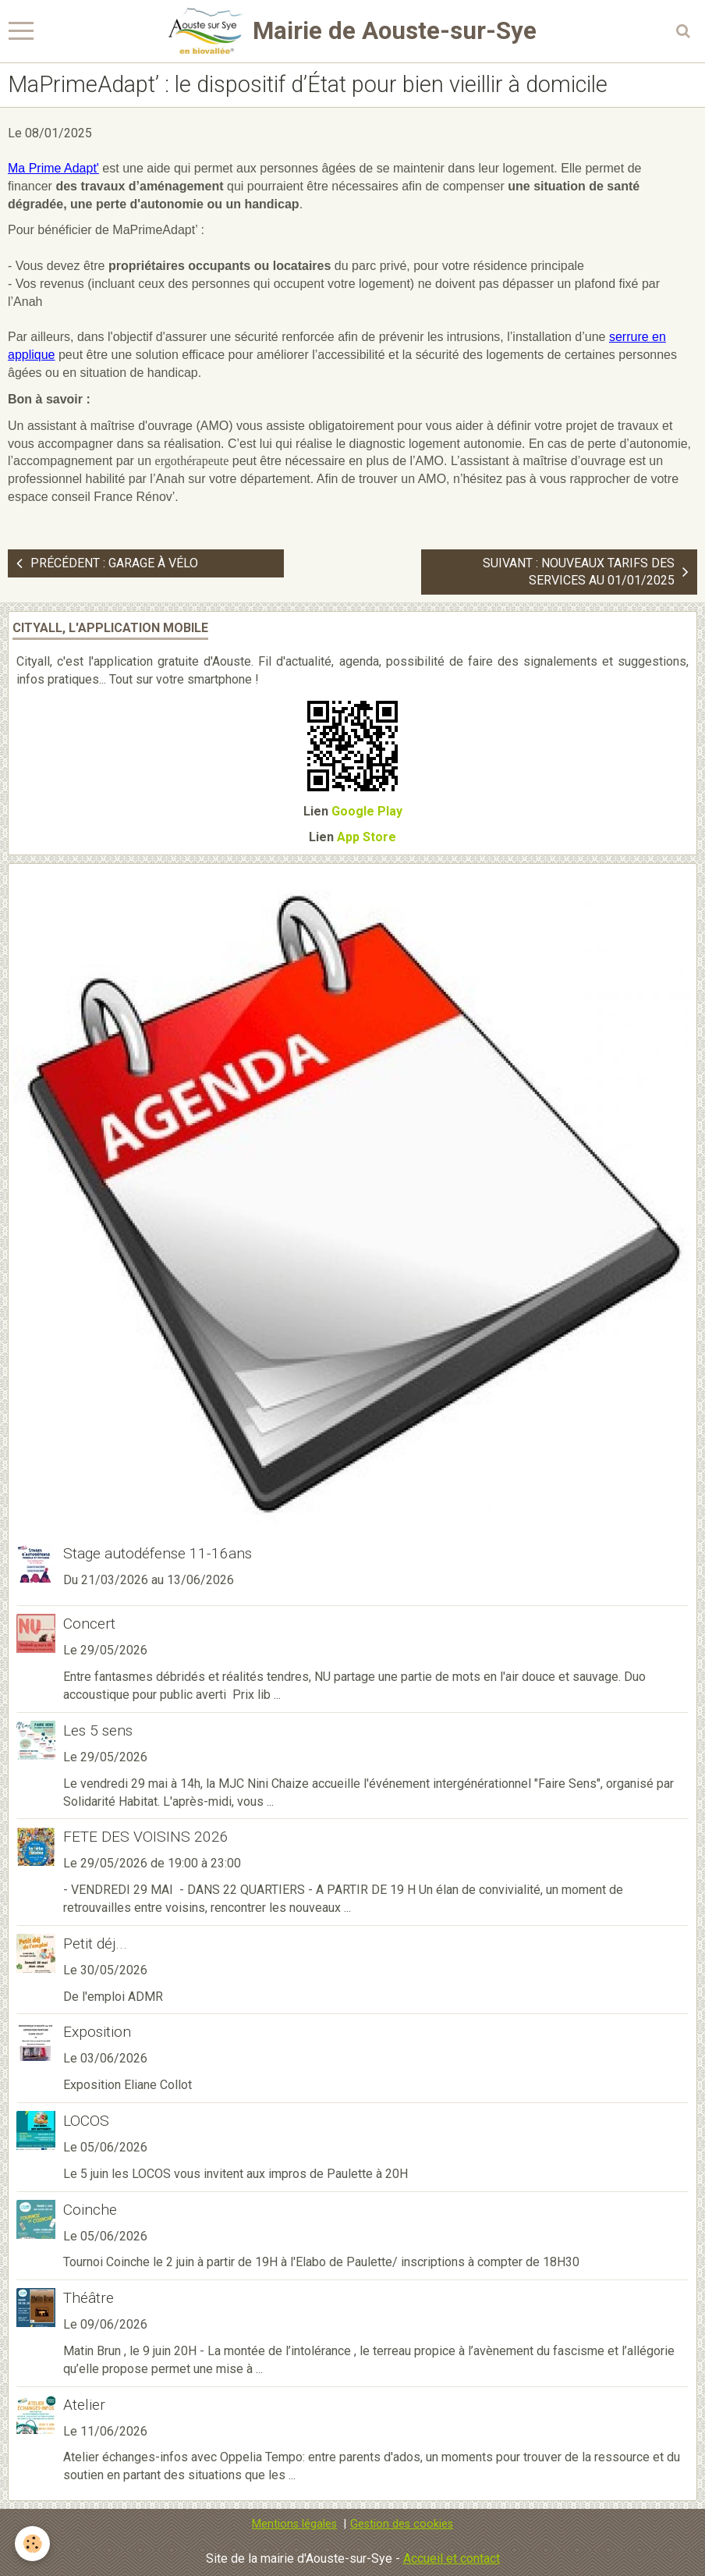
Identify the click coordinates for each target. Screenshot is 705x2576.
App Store (366, 837)
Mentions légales (294, 2524)
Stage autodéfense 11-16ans (157, 1553)
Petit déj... (95, 1943)
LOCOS (86, 2121)
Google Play (366, 811)
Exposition (97, 2032)
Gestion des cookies (401, 2524)
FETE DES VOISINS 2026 (146, 1837)
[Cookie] (33, 2543)
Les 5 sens (98, 1730)
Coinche (90, 2210)
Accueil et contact (451, 2558)
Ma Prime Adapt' (53, 168)
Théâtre (88, 2298)
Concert (89, 1624)
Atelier (84, 2405)
